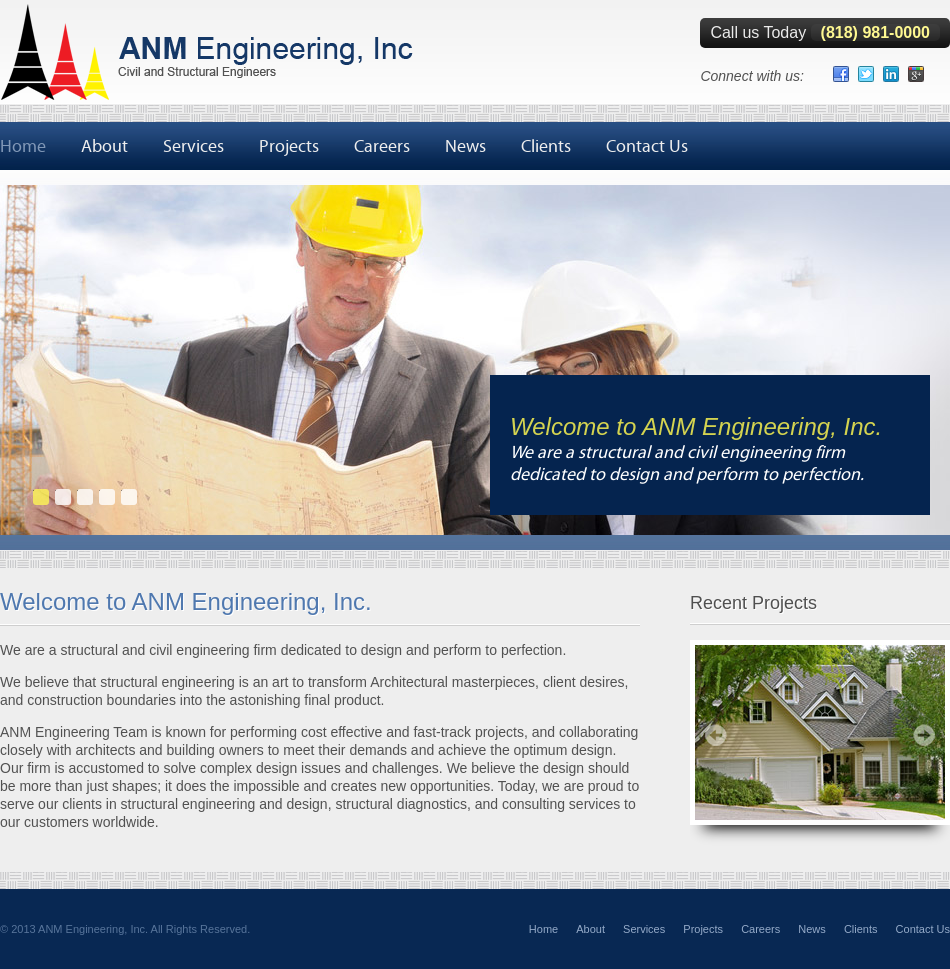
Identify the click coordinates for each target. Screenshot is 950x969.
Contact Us (647, 146)
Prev (716, 735)
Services (193, 146)
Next (924, 735)
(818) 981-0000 (875, 32)
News (465, 146)
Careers (382, 146)
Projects (289, 146)
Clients (546, 146)
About (104, 146)
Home (23, 146)
